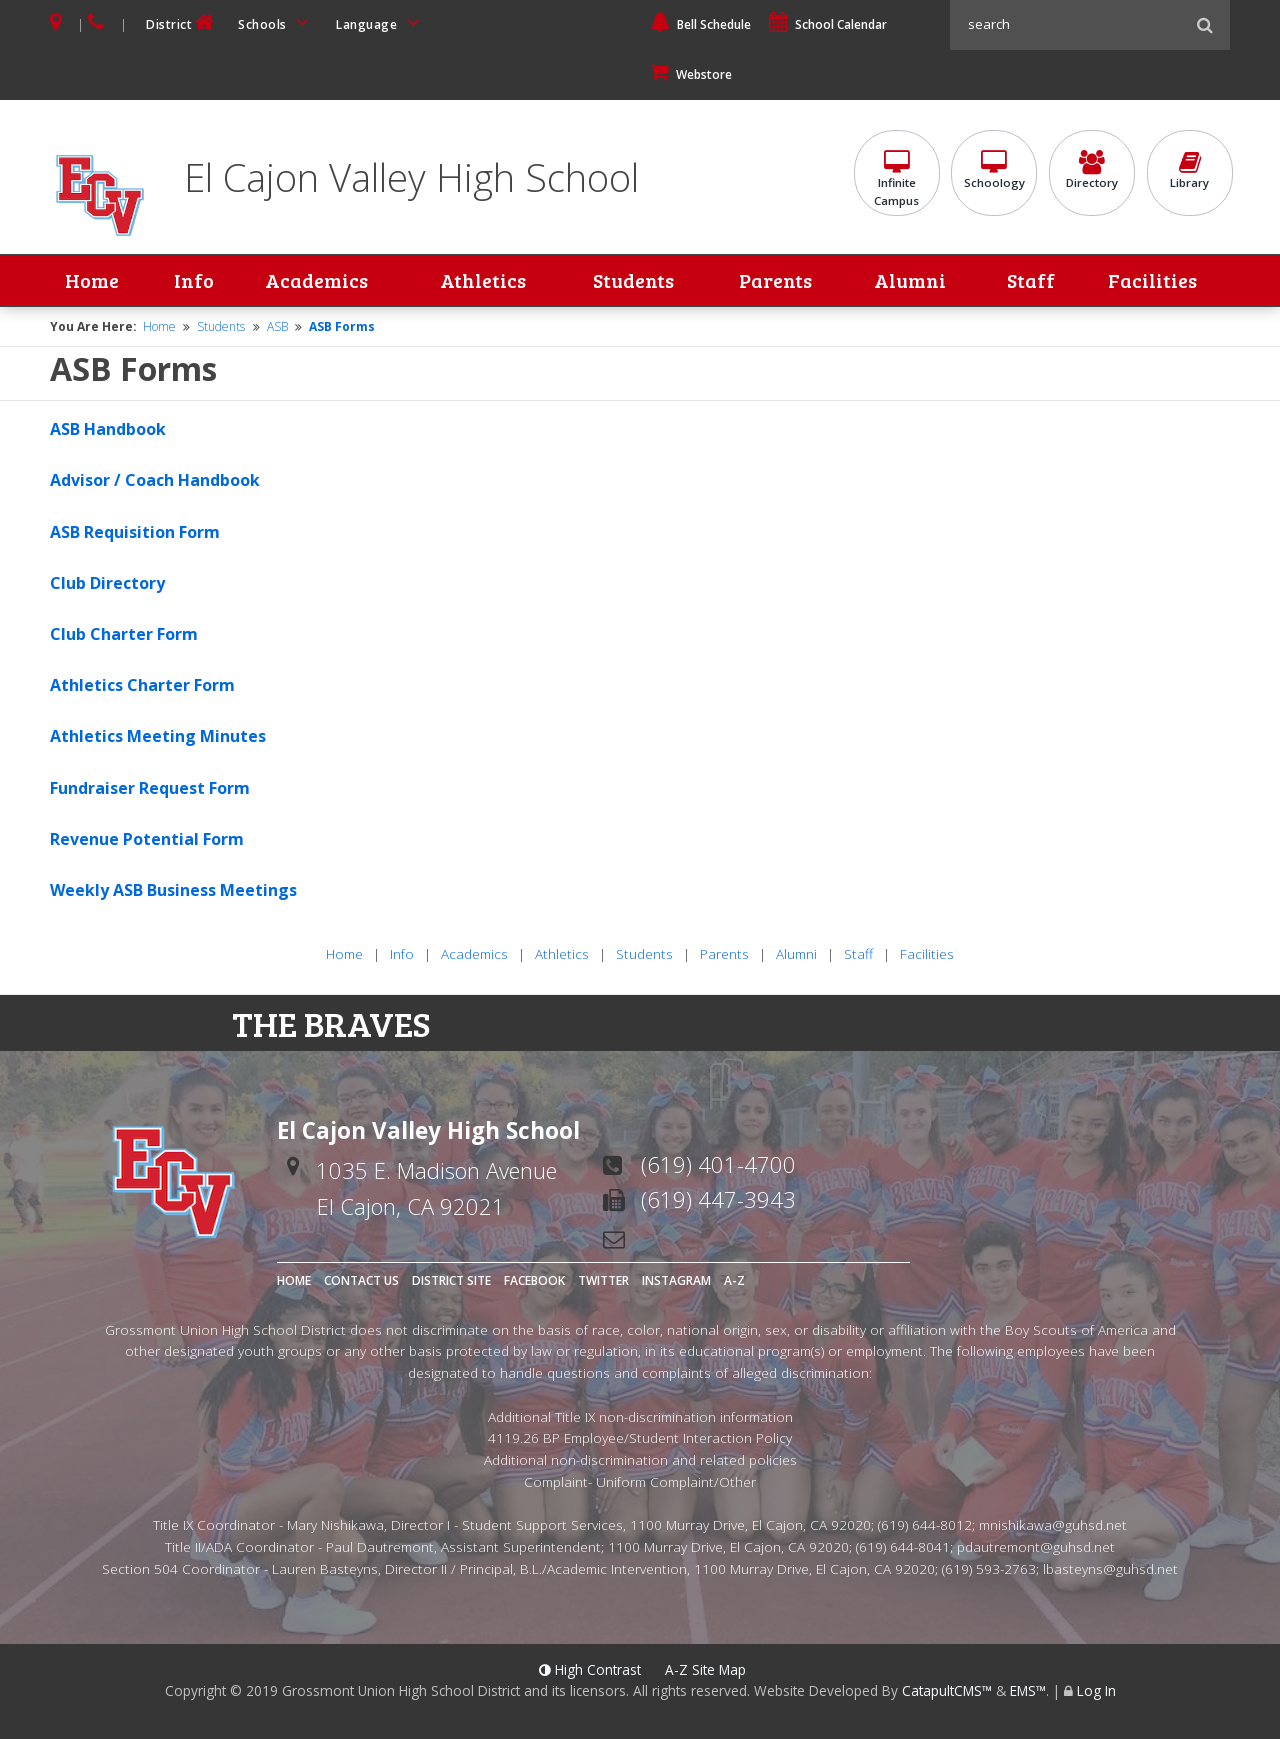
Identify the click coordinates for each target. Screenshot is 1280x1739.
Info (194, 281)
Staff (1031, 281)
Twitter (603, 1281)
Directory (1092, 171)
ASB (277, 326)
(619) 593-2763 (989, 1568)
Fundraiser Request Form (150, 788)
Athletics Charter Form (142, 685)
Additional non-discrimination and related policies (640, 1459)
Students (633, 281)
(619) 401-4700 (718, 1165)
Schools (277, 22)
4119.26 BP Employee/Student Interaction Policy (640, 1438)
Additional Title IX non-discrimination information (640, 1416)
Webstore (691, 74)
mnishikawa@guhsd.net (1053, 1525)
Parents (775, 281)
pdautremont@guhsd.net (1036, 1546)
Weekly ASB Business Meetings (173, 890)
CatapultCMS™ (947, 1691)
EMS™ (1028, 1691)
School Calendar (828, 24)
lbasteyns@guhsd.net (1110, 1568)
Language (381, 22)
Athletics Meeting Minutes (158, 737)
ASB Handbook (108, 430)
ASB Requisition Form (135, 532)
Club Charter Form (124, 634)
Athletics (483, 281)
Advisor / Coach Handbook (155, 481)
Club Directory (107, 583)
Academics (314, 281)
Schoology (994, 171)
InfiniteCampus (897, 180)
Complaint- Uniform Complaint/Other (640, 1481)
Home (92, 281)
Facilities (1152, 281)
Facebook (534, 1281)
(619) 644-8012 (925, 1525)
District (182, 22)
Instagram (676, 1281)
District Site (451, 1281)
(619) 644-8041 (903, 1546)
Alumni (910, 281)
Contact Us (361, 1281)
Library (1190, 171)
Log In (1096, 1691)
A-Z (734, 1281)
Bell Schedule (700, 24)
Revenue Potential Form (147, 839)
